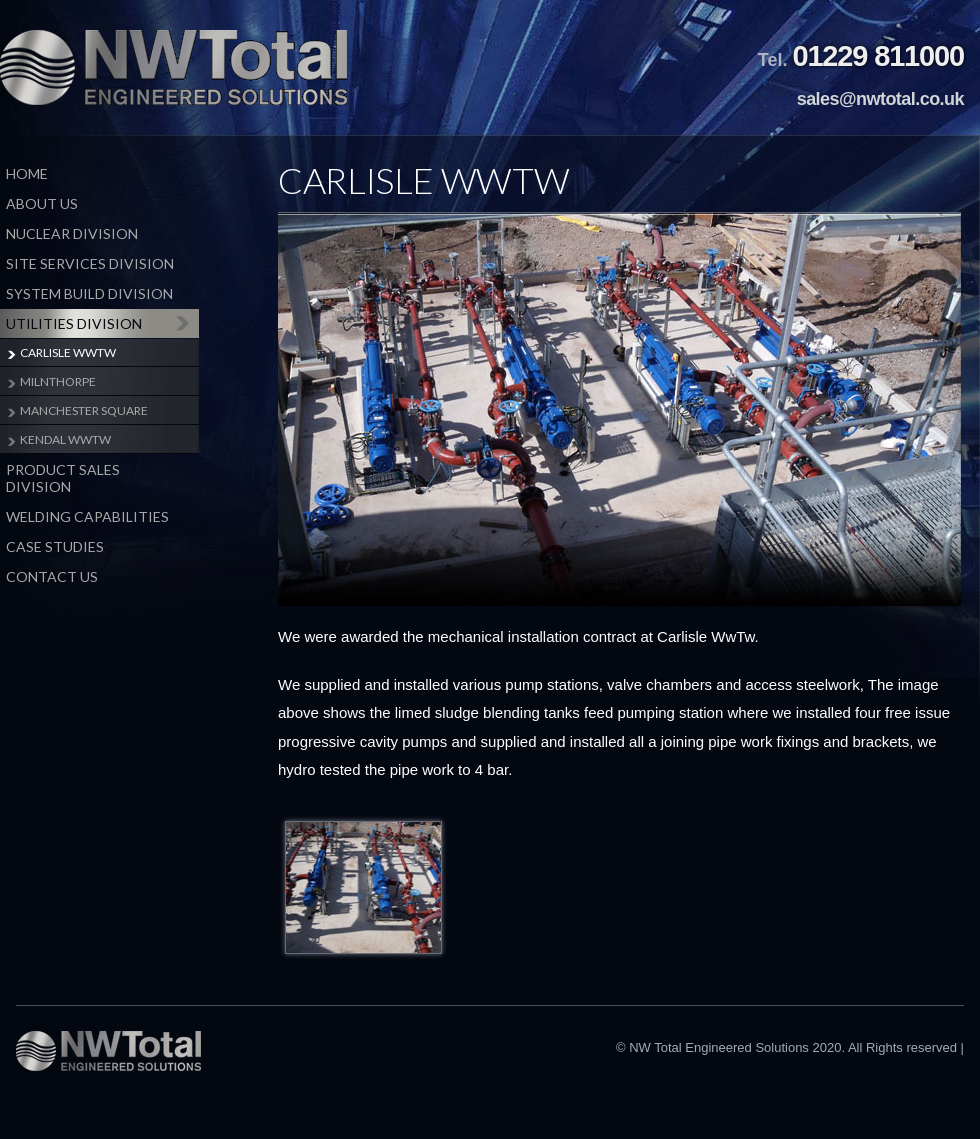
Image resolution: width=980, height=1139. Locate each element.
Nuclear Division (72, 233)
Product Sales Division (63, 478)
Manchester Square (84, 410)
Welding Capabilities (87, 516)
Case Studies (55, 546)
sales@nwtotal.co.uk (880, 99)
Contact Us (52, 576)
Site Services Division (90, 263)
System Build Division (89, 293)
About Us (42, 203)
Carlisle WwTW (68, 352)
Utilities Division (74, 323)
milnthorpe (58, 381)
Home (27, 173)
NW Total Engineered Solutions (173, 67)
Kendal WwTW (65, 439)
